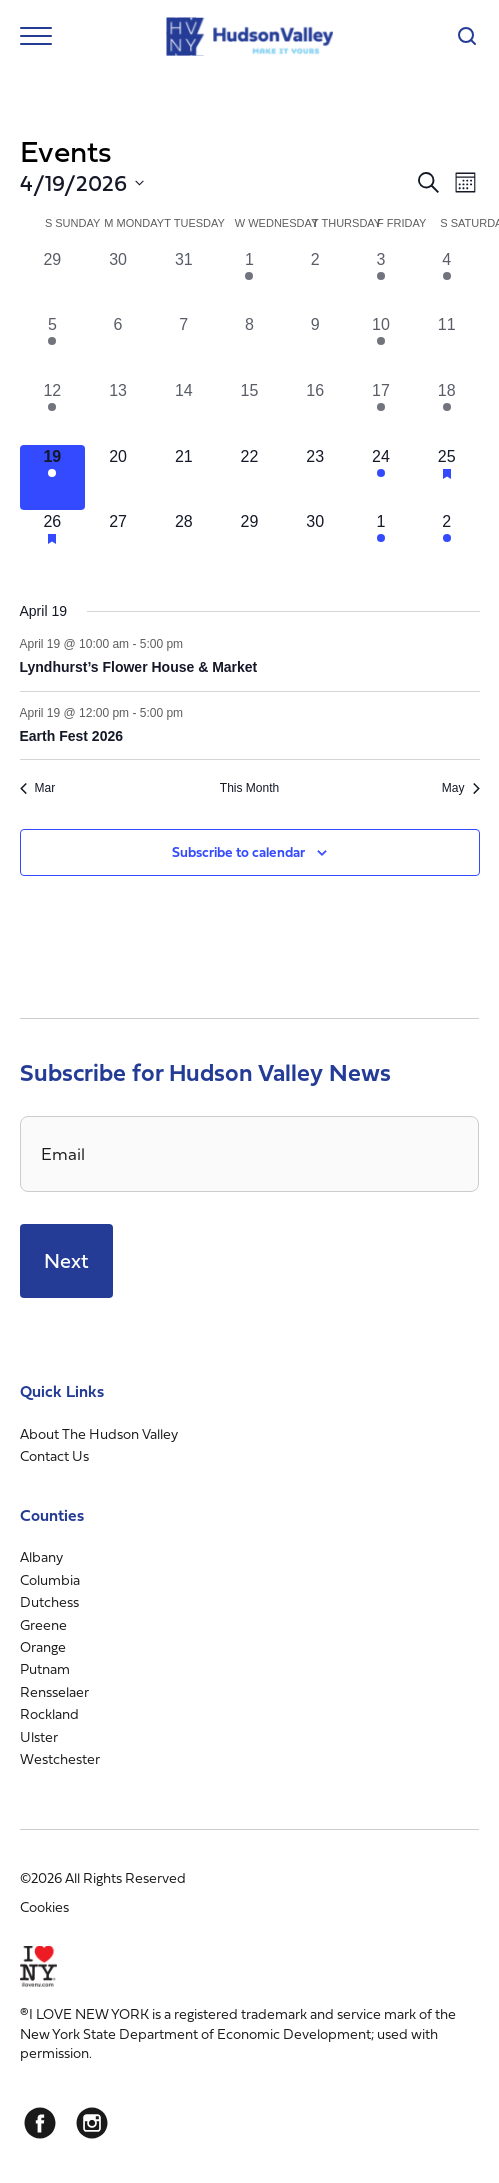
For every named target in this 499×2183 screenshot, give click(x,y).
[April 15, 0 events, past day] (250, 412)
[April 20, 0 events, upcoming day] (118, 478)
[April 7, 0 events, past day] (184, 346)
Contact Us (54, 1455)
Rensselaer (54, 1691)
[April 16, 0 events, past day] (315, 412)
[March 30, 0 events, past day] (118, 281)
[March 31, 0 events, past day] (184, 281)
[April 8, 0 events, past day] (250, 346)
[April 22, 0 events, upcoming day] (250, 478)
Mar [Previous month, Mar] (38, 788)
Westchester (60, 1758)
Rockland (49, 1713)
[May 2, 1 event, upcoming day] (447, 543)
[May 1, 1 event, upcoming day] (381, 543)
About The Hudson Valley (99, 1433)
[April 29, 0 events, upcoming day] (250, 543)
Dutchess (49, 1601)
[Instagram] (92, 2123)
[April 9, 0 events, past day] (315, 346)
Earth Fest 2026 (72, 736)
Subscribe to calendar (238, 851)
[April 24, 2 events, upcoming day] (381, 478)
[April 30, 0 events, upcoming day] (315, 543)
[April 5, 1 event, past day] (53, 346)
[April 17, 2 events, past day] (381, 412)
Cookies (44, 1906)
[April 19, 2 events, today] (53, 478)
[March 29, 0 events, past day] (53, 281)
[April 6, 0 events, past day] (118, 346)
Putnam (45, 1668)
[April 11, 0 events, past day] (447, 346)
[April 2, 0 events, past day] (315, 281)
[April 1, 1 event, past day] (250, 281)
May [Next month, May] (461, 788)
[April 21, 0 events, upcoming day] (184, 478)
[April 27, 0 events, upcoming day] (118, 543)
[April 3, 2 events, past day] (381, 281)
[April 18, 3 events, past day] (447, 412)
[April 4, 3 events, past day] (447, 281)
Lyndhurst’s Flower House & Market (139, 667)
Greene (43, 1624)
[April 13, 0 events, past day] (118, 412)
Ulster (39, 1736)
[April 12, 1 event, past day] (53, 412)
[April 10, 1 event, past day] (381, 346)
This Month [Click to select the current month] (249, 788)
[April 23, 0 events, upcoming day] (315, 478)
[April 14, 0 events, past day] (184, 412)
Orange (43, 1646)
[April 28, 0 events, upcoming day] (184, 543)
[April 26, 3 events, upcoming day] (53, 543)
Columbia (50, 1579)
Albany (41, 1556)
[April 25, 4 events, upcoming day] (447, 478)
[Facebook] (40, 2123)
